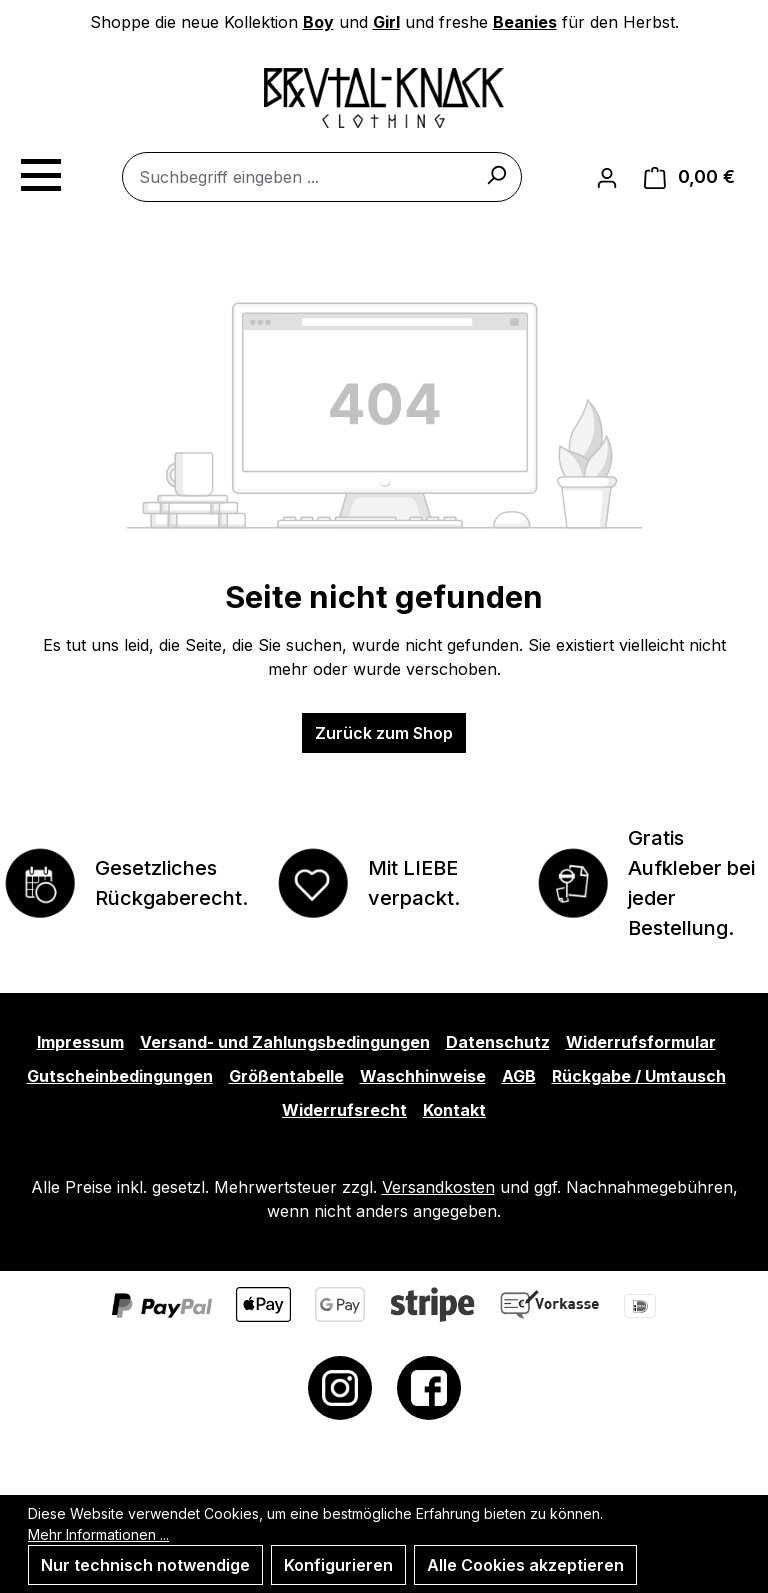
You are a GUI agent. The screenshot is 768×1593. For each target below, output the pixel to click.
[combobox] (322, 177)
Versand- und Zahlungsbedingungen (285, 1042)
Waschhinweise (423, 1076)
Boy (318, 22)
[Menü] (40, 172)
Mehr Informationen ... (98, 1534)
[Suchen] (496, 174)
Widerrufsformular (641, 1042)
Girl (386, 22)
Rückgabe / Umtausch (639, 1076)
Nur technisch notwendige (145, 1565)
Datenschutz (498, 1042)
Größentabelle (286, 1076)
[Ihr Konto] (607, 177)
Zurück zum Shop (384, 733)
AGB (519, 1076)
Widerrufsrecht (344, 1110)
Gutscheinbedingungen (120, 1076)
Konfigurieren (338, 1565)
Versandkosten (438, 1187)
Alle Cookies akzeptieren (525, 1565)
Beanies (525, 22)
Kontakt (454, 1110)
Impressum (80, 1042)
